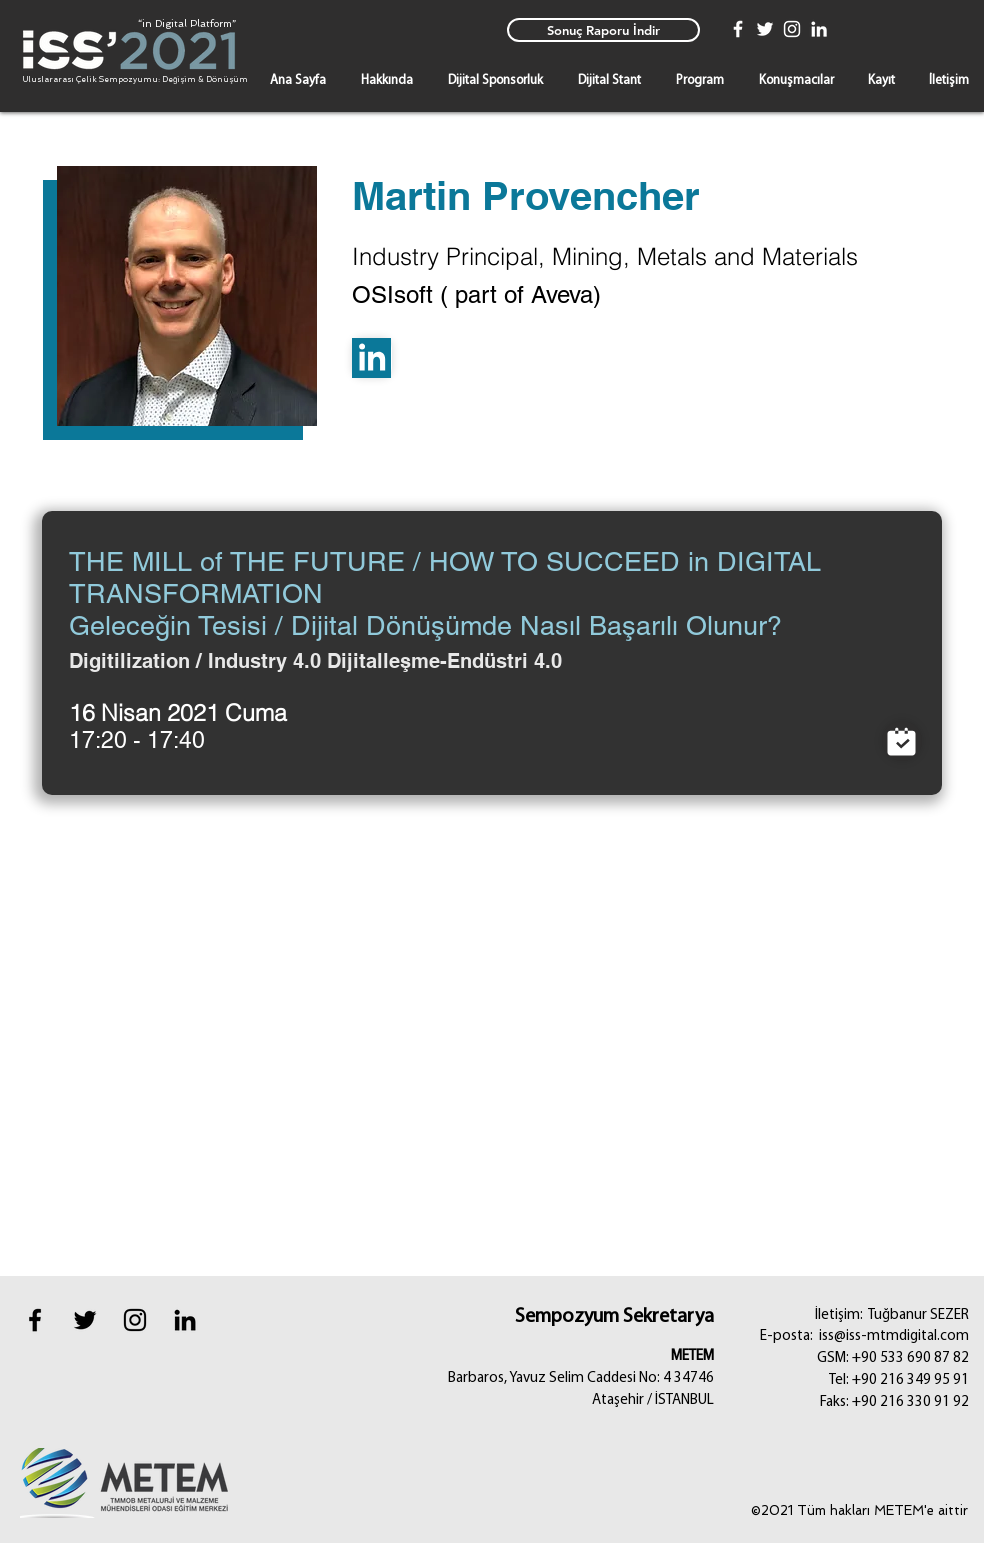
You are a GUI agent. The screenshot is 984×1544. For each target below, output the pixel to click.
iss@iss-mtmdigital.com (894, 1336)
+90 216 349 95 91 (910, 1380)
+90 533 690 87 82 (910, 1358)
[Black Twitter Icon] (85, 1320)
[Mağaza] (902, 741)
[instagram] (135, 1320)
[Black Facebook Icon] (35, 1320)
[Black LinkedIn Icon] (185, 1320)
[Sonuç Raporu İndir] (603, 30)
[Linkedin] (372, 358)
